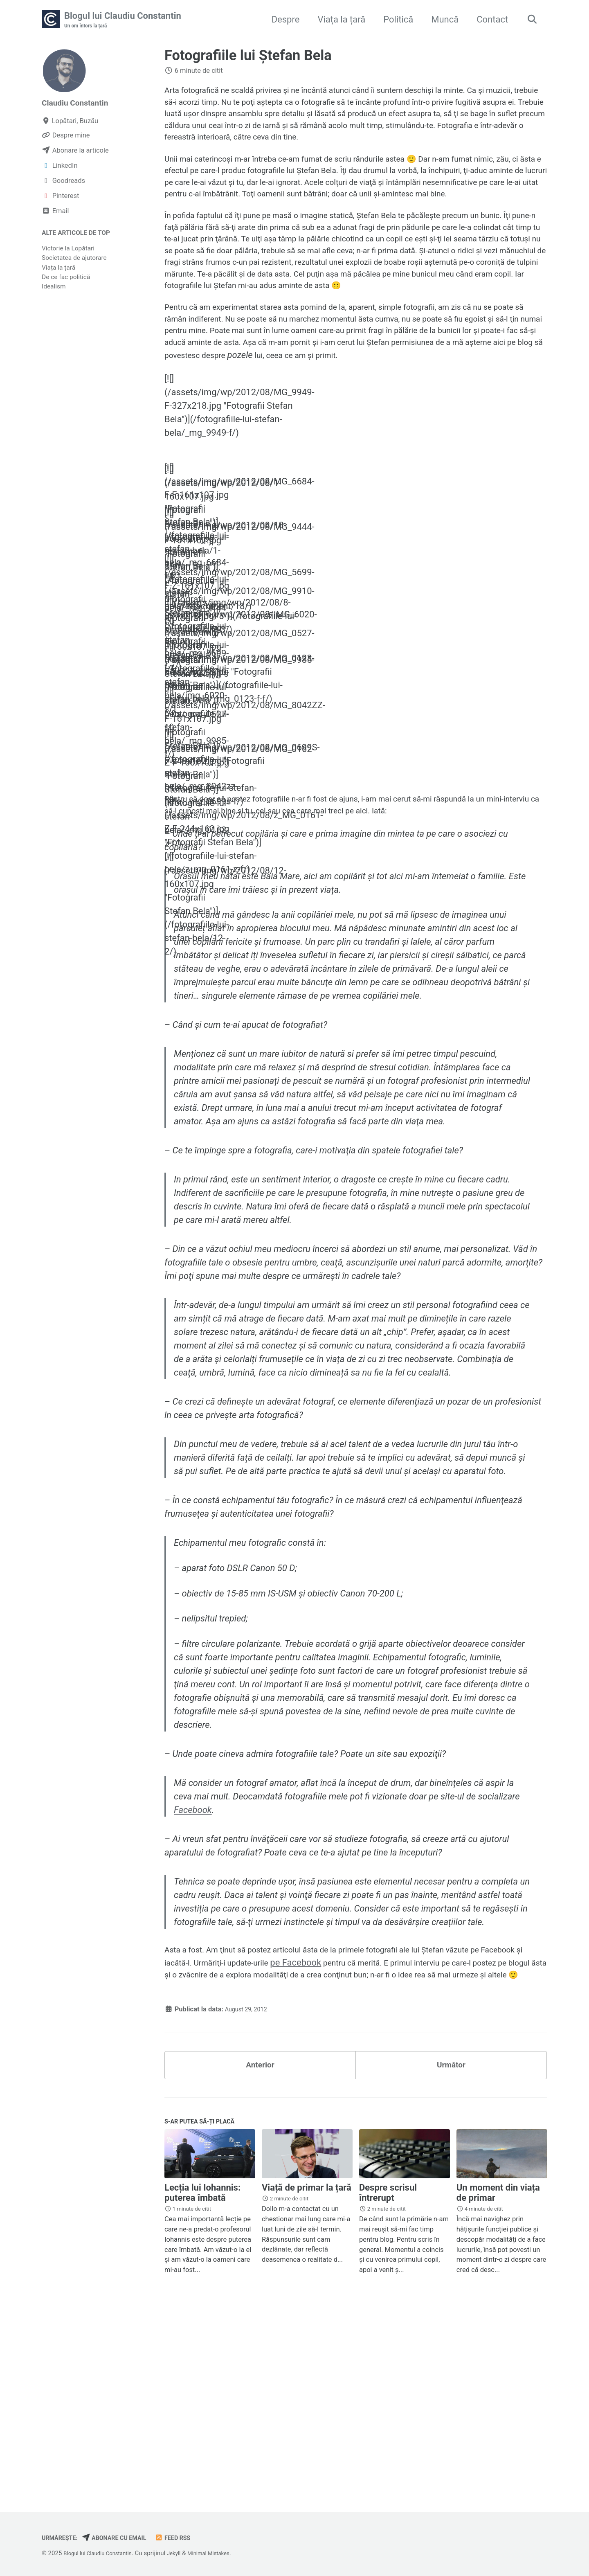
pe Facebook (362, 2121)
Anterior (260, 2242)
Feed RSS (189, 2538)
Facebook (194, 1945)
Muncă (441, 20)
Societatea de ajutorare (74, 260)
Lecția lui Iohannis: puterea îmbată (202, 2375)
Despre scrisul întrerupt (388, 2375)
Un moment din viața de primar (498, 2375)
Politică (394, 20)
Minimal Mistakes (224, 2553)
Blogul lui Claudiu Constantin (122, 21)
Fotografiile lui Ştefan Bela (248, 56)
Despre (282, 20)
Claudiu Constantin (80, 104)
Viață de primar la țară (306, 2370)
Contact (488, 20)
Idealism (54, 289)
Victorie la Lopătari (68, 250)
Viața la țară (338, 20)
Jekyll (185, 2553)
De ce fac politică (66, 279)
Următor (451, 2242)
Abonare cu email (124, 2538)
